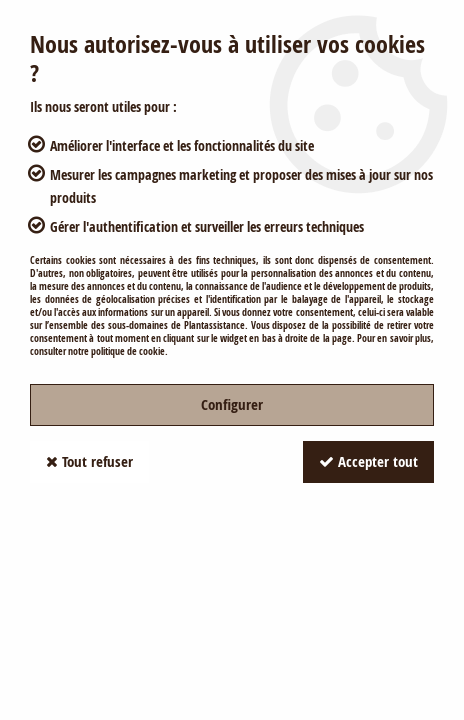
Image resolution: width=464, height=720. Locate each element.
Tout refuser (89, 461)
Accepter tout (368, 461)
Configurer (232, 404)
